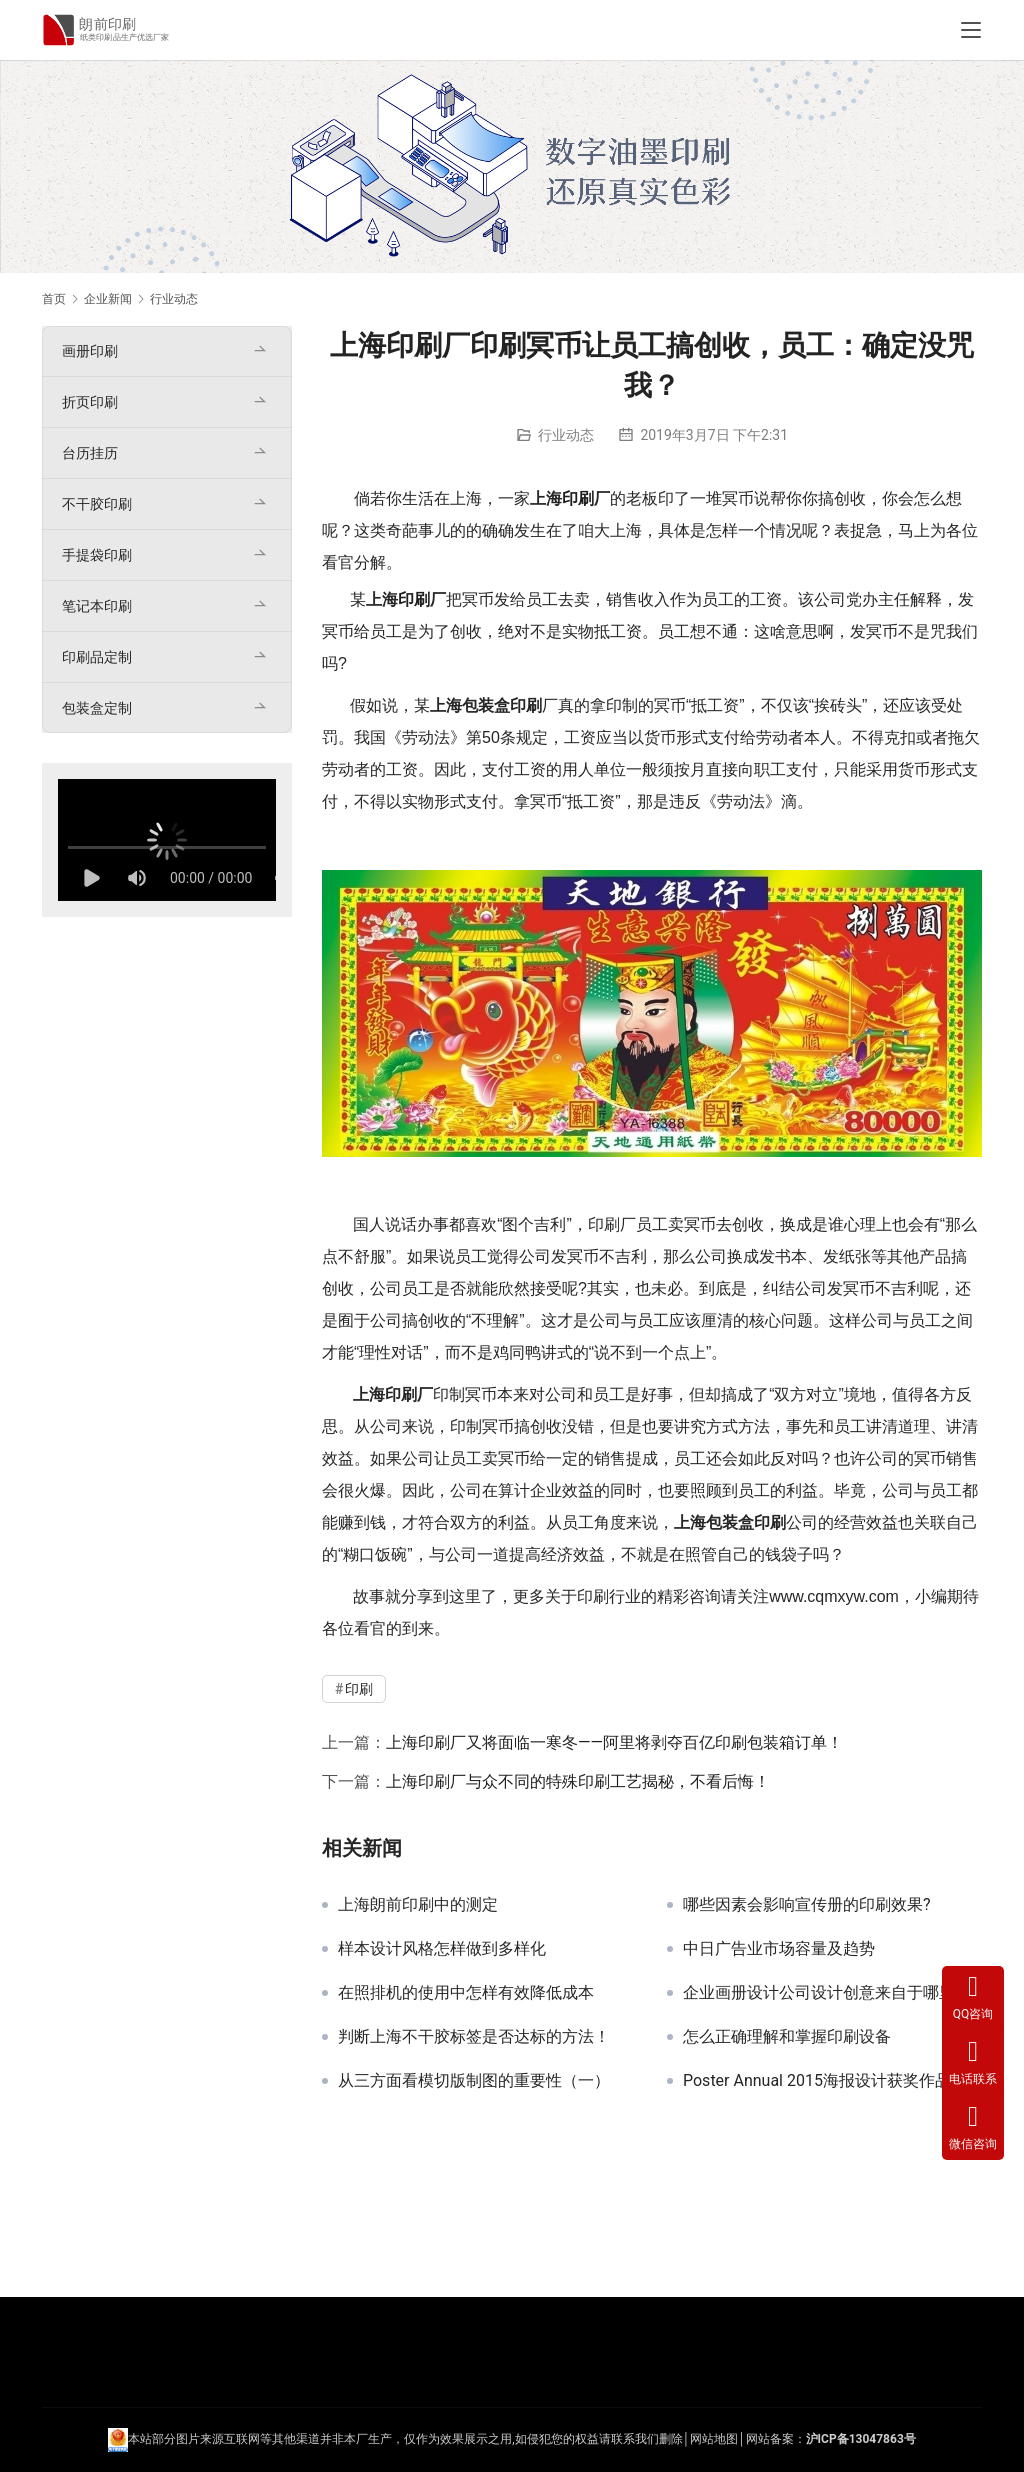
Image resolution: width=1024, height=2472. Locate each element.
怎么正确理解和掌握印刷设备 (787, 2037)
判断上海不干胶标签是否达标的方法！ (474, 2037)
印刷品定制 (97, 657)
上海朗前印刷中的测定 (418, 1905)
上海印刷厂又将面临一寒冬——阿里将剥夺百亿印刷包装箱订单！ (614, 1742)
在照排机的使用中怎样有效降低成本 (466, 1993)
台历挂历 (90, 453)
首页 (54, 299)
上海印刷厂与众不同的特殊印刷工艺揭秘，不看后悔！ (578, 1781)
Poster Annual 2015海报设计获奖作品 (817, 2081)
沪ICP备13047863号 (861, 2439)
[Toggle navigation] (971, 30)
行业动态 (566, 435)
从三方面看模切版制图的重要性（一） (474, 2081)
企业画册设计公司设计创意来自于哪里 (819, 1993)
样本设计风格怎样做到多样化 (442, 1949)
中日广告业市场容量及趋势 (779, 1949)
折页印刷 (90, 402)
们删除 (665, 2439)
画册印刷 (90, 351)
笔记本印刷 (97, 606)
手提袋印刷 (97, 555)
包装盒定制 (97, 708)
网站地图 (714, 2439)
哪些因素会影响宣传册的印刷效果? (807, 1905)
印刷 (578, 498)
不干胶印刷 (97, 504)
